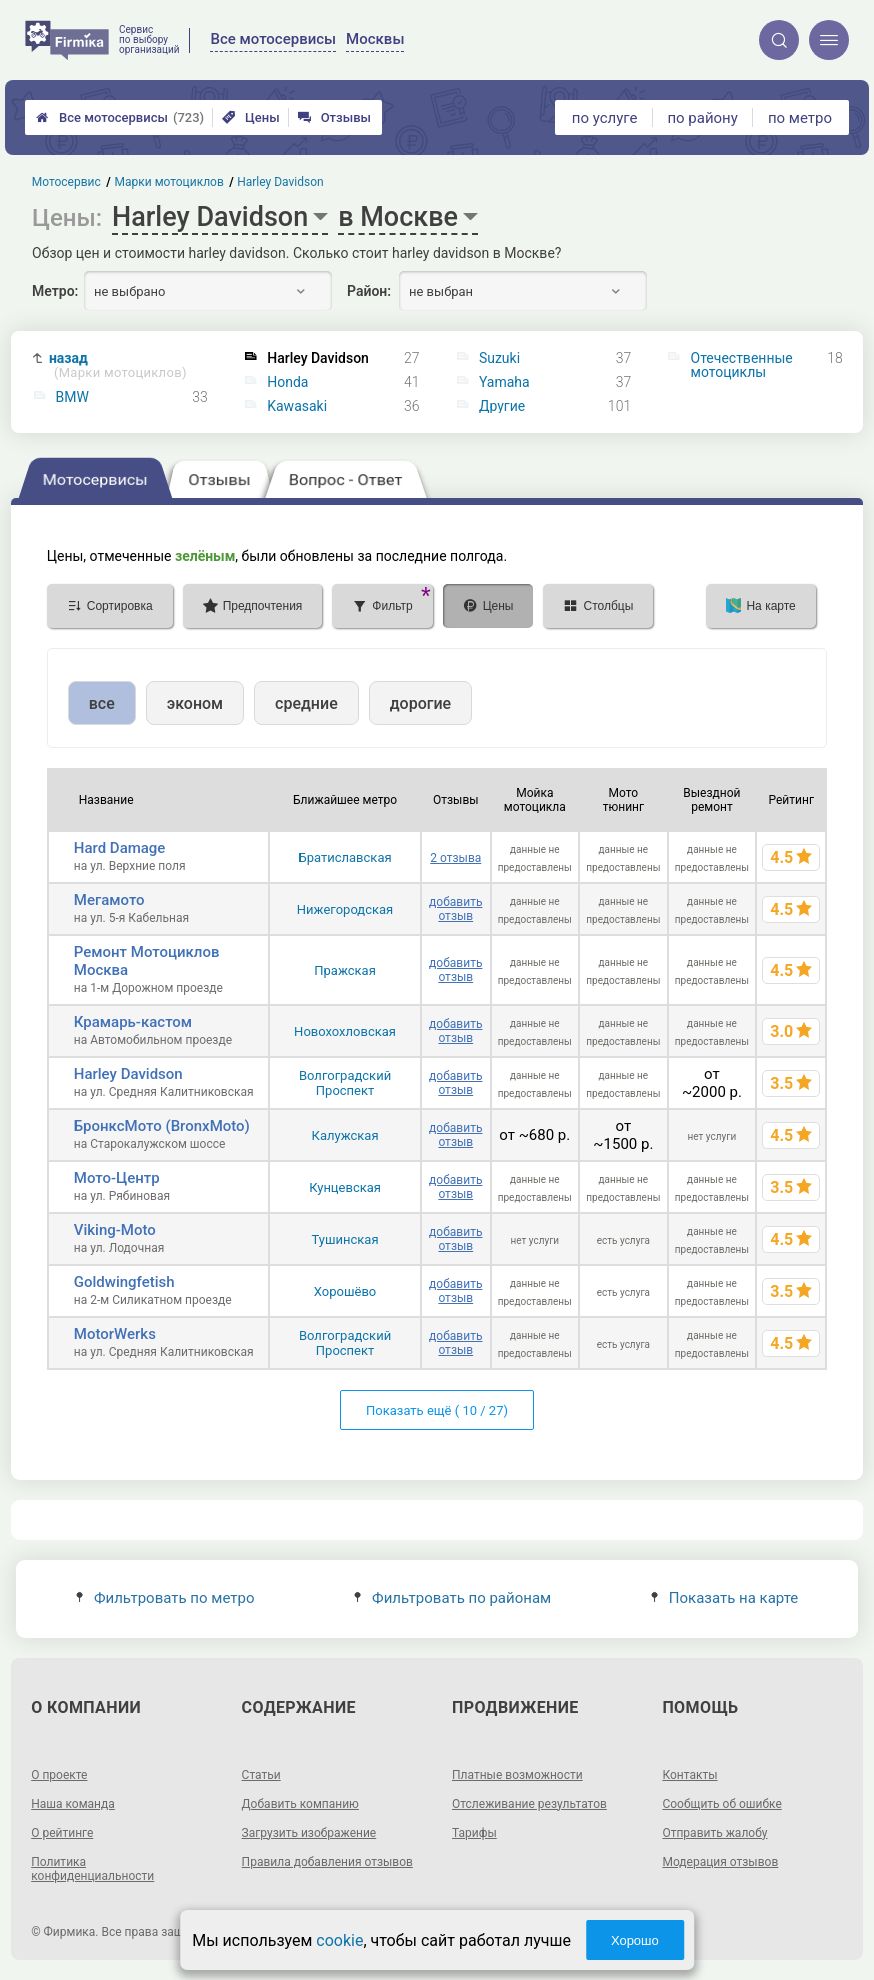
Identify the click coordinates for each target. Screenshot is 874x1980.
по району (702, 118)
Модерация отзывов (720, 1862)
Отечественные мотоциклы (742, 365)
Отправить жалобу (714, 1833)
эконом (195, 703)
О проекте (59, 1775)
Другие (502, 406)
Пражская (345, 970)
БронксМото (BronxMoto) (162, 1126)
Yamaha (504, 382)
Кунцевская (345, 1187)
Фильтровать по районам (452, 1598)
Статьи (261, 1775)
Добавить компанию (300, 1804)
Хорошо (635, 1940)
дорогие (420, 703)
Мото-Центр (117, 1178)
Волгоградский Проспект (345, 1083)
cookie (339, 1940)
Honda (287, 382)
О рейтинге (62, 1833)
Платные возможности (517, 1775)
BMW (72, 397)
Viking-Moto (115, 1230)
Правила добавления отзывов (327, 1862)
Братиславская (345, 857)
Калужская (345, 1135)
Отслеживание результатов (529, 1804)
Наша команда (73, 1804)
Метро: (55, 291)
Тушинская (345, 1239)
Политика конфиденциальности (92, 1869)
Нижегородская (345, 909)
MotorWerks (115, 1334)
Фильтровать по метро (165, 1598)
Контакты (689, 1775)
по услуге (605, 118)
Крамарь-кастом (133, 1022)
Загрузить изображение (309, 1833)
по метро (800, 118)
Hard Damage (120, 848)
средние (306, 703)
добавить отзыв (455, 909)
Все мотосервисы (120, 117)
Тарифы (474, 1833)
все (102, 703)
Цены (251, 117)
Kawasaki (297, 406)
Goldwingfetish (124, 1282)
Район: (369, 291)
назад (118, 365)
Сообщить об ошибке (721, 1804)
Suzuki (499, 358)
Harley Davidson (128, 1074)
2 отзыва (455, 858)
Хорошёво (345, 1291)
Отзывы (334, 117)
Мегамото (109, 900)
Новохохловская (345, 1031)
